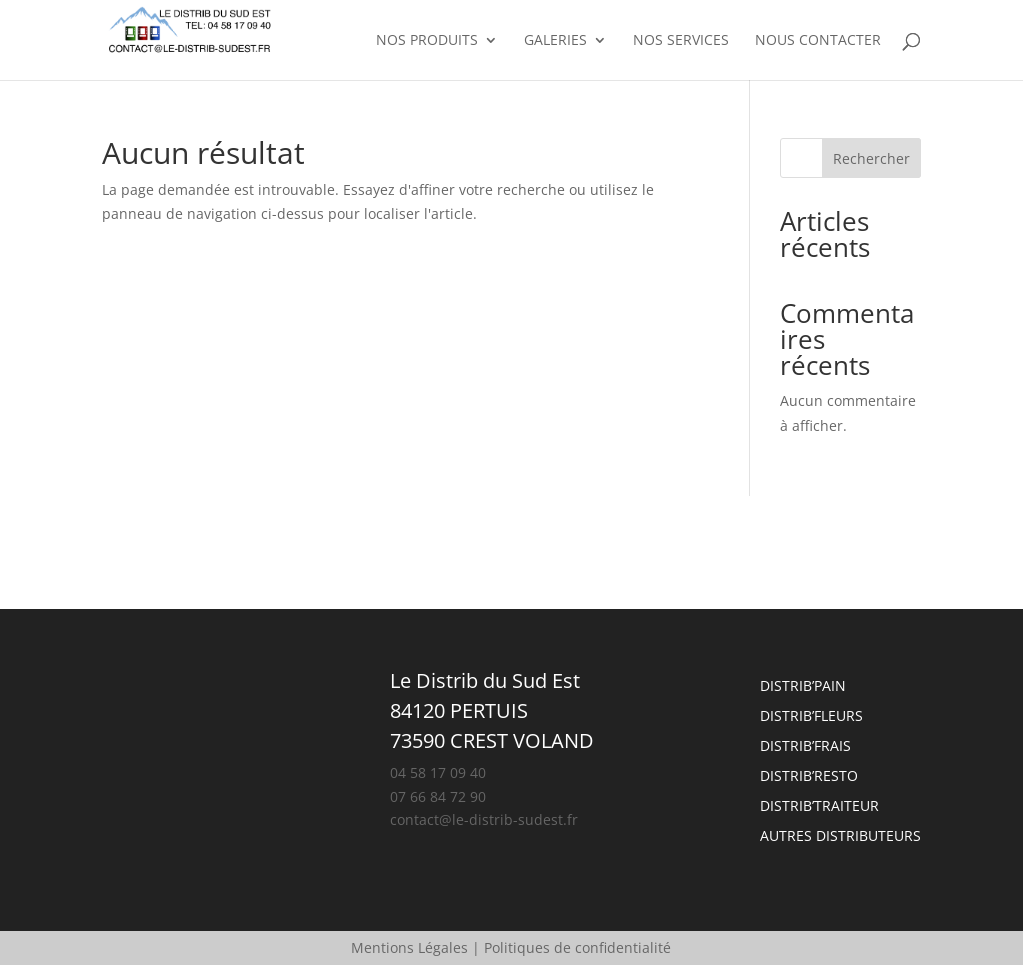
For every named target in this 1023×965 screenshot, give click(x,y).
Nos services (681, 41)
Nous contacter (818, 41)
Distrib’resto (809, 777)
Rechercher (871, 158)
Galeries (555, 41)
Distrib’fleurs (811, 717)
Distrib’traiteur (819, 807)
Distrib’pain (803, 687)
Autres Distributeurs (840, 837)
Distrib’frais (805, 747)
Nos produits (427, 41)
